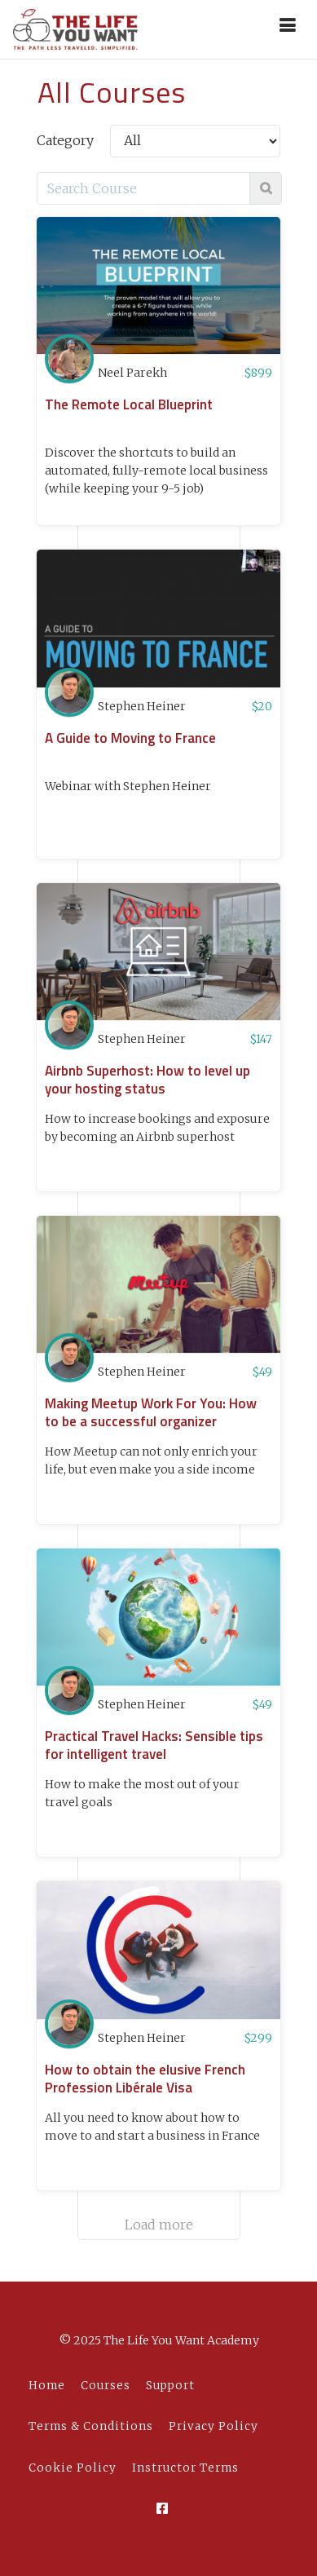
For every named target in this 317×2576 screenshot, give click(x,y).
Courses (105, 2386)
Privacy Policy (213, 2426)
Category (65, 140)
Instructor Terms (185, 2468)
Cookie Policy (73, 2468)
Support (170, 2386)
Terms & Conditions (91, 2426)
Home (47, 2386)
